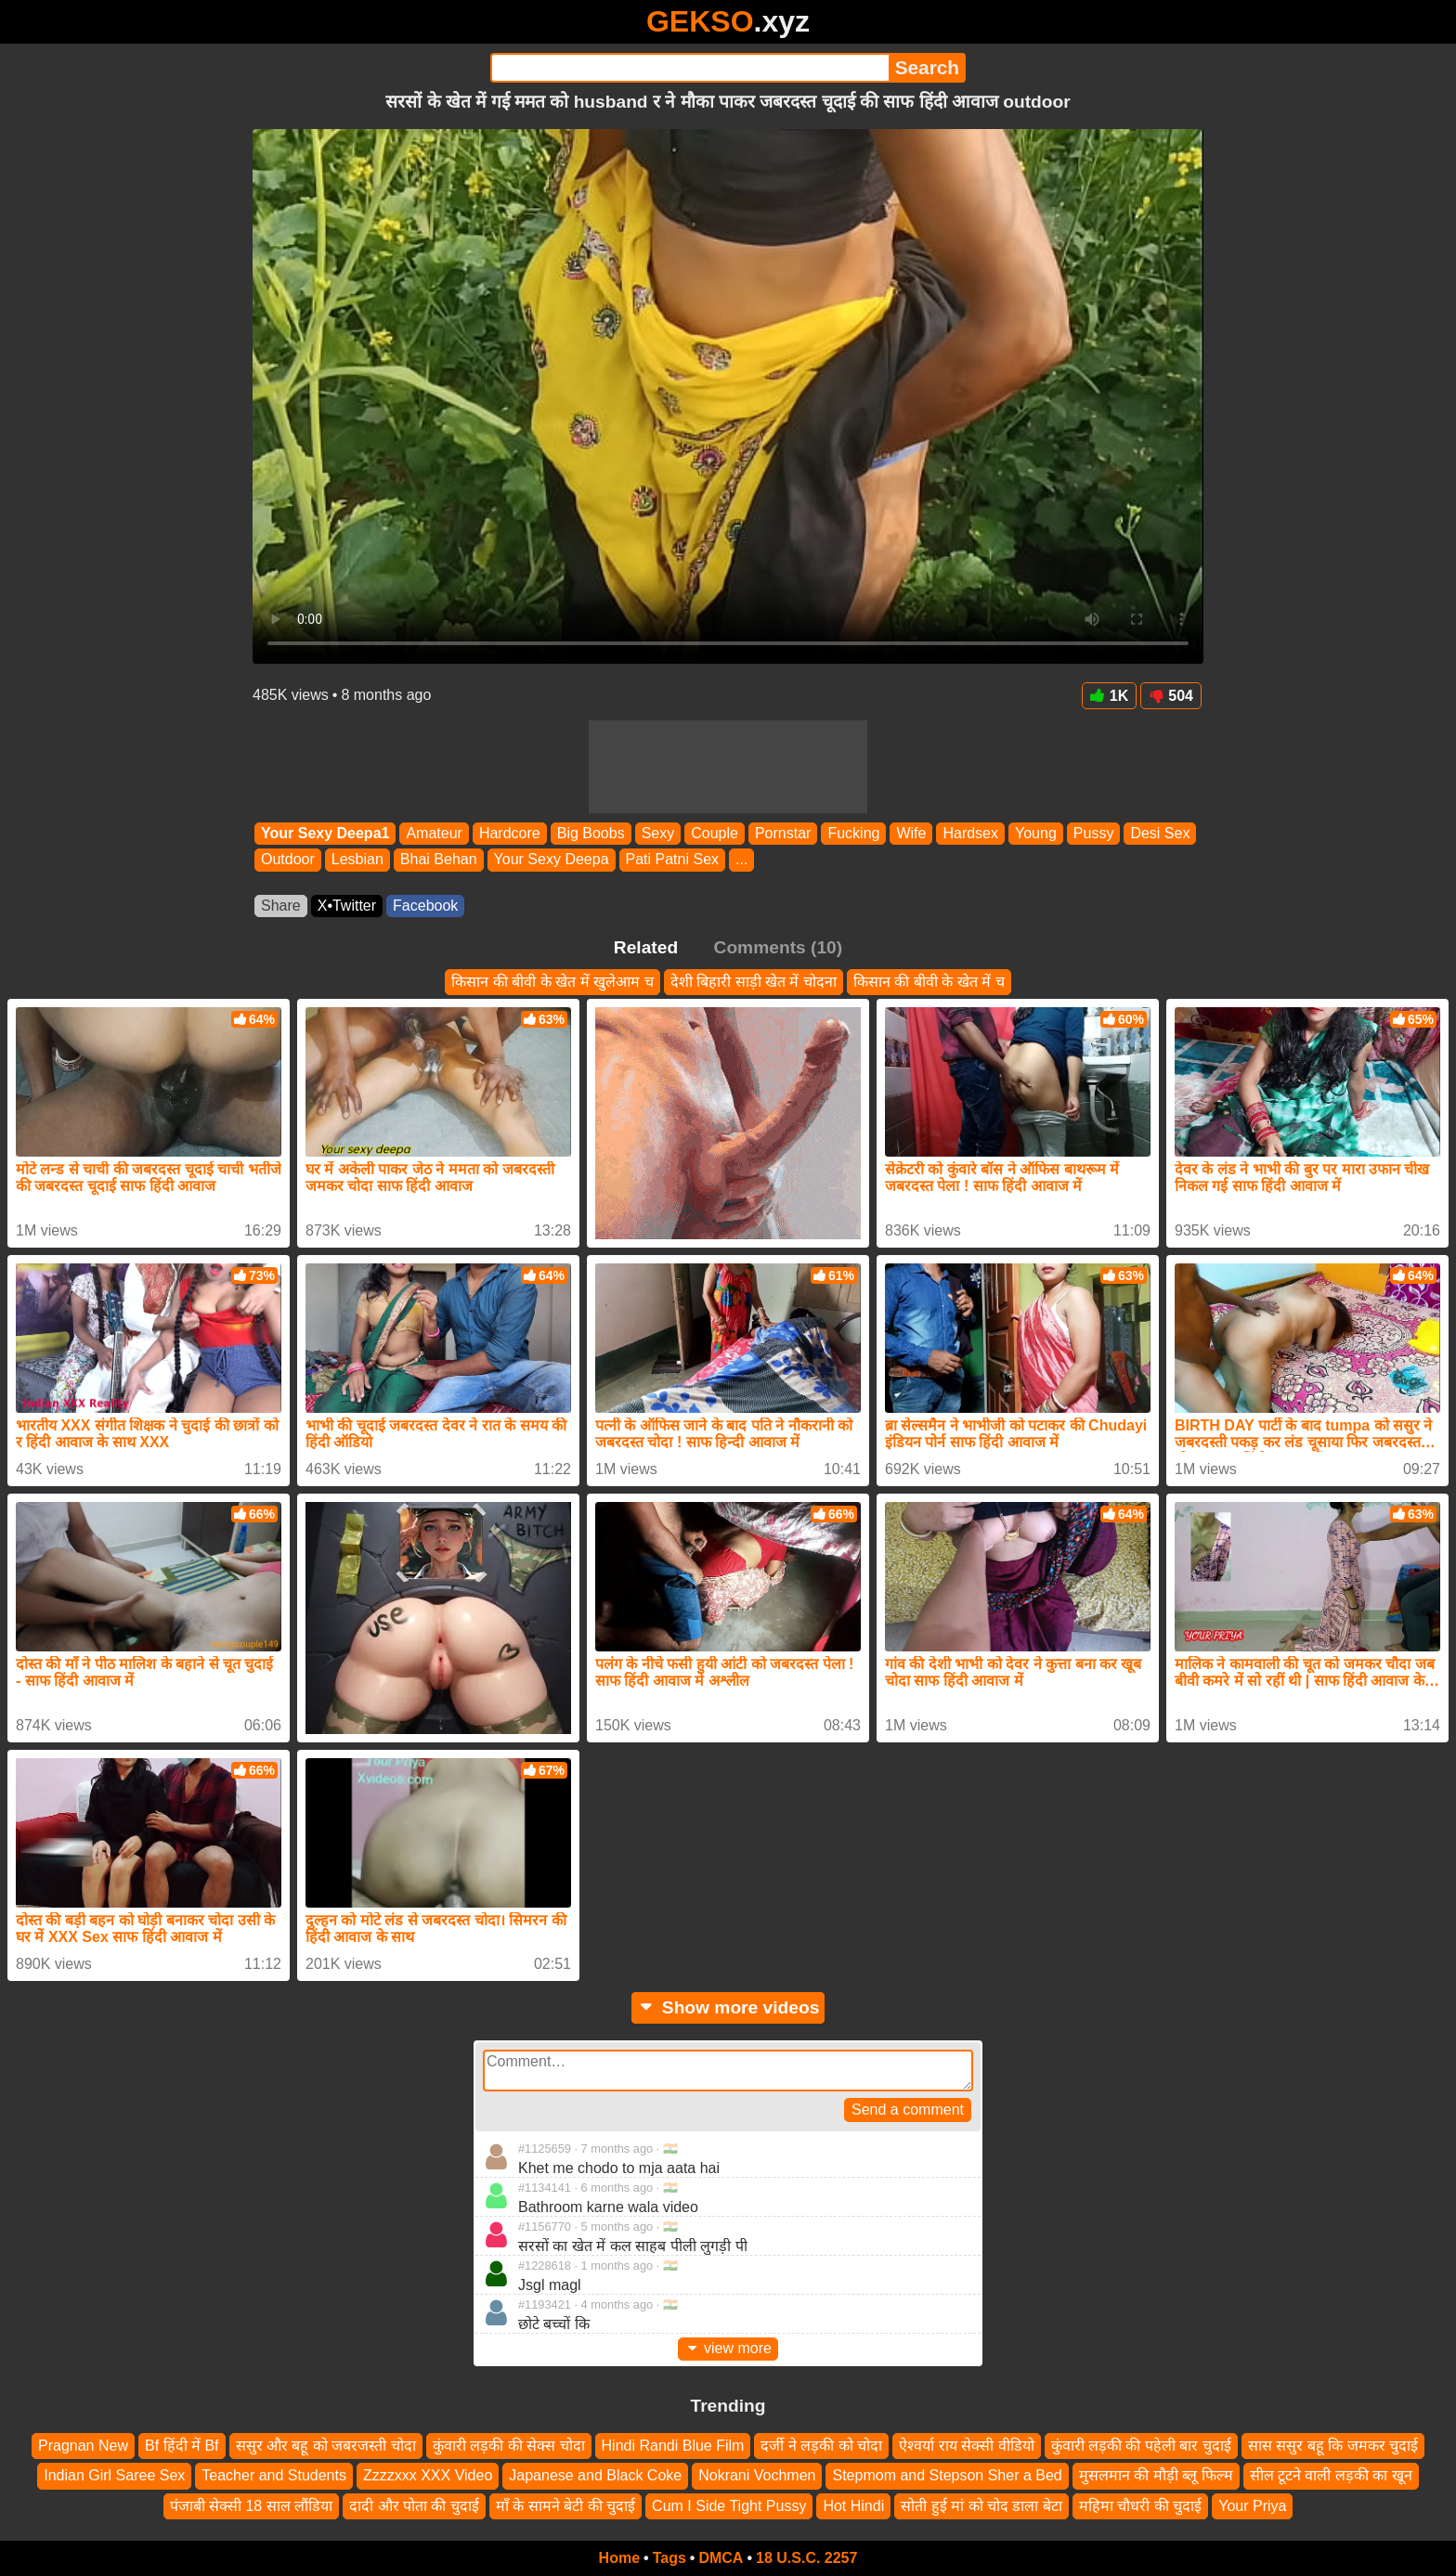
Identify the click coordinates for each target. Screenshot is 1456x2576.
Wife (911, 833)
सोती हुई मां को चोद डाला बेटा (981, 2506)
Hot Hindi (853, 2506)
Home (619, 2558)
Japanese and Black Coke (595, 2475)
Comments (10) (778, 947)
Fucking (853, 833)
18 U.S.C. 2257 (806, 2558)
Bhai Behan (438, 860)
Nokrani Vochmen (756, 2475)
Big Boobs (591, 833)
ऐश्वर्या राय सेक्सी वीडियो (966, 2445)
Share (281, 905)
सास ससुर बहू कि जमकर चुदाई (1333, 2445)
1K (1109, 696)
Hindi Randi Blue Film (673, 2445)
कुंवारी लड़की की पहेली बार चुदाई (1141, 2445)
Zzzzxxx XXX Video (427, 2475)
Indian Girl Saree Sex (114, 2475)
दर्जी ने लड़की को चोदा (821, 2445)
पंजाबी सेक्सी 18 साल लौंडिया (251, 2506)
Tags (669, 2558)
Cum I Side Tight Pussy (729, 2506)
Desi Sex (1160, 833)
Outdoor (288, 860)
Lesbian (358, 860)
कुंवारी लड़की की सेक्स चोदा (509, 2445)
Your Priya (1252, 2506)
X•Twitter (347, 905)
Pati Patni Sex (673, 860)
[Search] (689, 68)
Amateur (434, 833)
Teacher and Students (274, 2475)
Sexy (658, 833)
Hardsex (970, 833)
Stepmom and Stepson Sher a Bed (946, 2475)
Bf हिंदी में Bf (182, 2445)
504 (1171, 696)
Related (646, 947)
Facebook (425, 905)
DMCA (720, 2558)
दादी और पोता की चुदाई (414, 2506)
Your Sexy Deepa (551, 860)
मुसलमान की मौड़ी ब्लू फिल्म (1156, 2475)
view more (728, 2348)
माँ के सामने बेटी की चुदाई (565, 2506)
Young (1036, 833)
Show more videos (728, 2007)
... (741, 860)
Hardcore (509, 833)
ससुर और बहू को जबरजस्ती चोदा (326, 2445)
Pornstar (783, 833)
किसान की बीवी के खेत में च (929, 982)
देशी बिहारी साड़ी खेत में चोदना (753, 982)
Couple (714, 833)
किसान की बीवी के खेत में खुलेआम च (552, 982)
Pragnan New (83, 2445)
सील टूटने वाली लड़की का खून (1331, 2475)
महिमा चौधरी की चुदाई (1140, 2506)
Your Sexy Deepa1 (325, 833)
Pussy (1093, 833)
